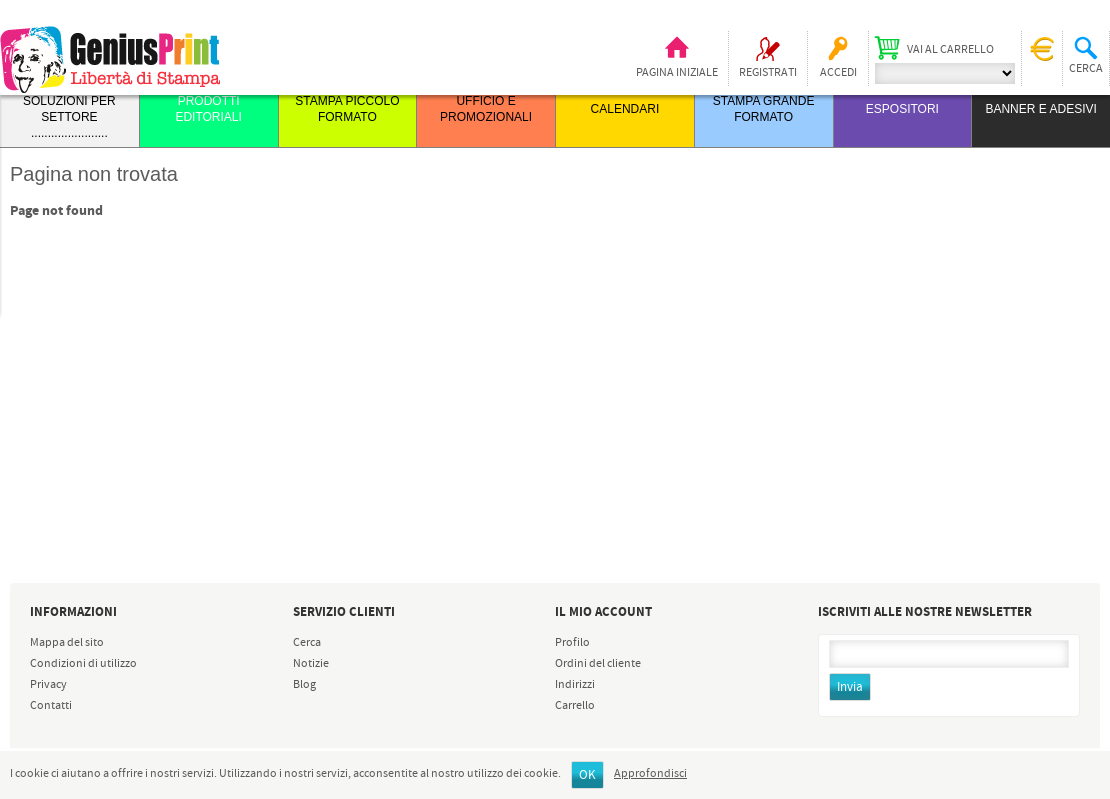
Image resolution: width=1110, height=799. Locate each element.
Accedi (838, 73)
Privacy (48, 685)
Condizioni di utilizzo (83, 664)
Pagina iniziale (677, 73)
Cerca (307, 643)
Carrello (575, 706)
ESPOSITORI (902, 109)
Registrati (768, 73)
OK (587, 775)
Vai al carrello (950, 50)
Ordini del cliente (598, 664)
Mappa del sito (67, 643)
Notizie (311, 664)
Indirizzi (575, 685)
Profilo (572, 643)
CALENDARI (625, 109)
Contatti (51, 706)
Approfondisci (650, 774)
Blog (304, 685)
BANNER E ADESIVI (1040, 109)
